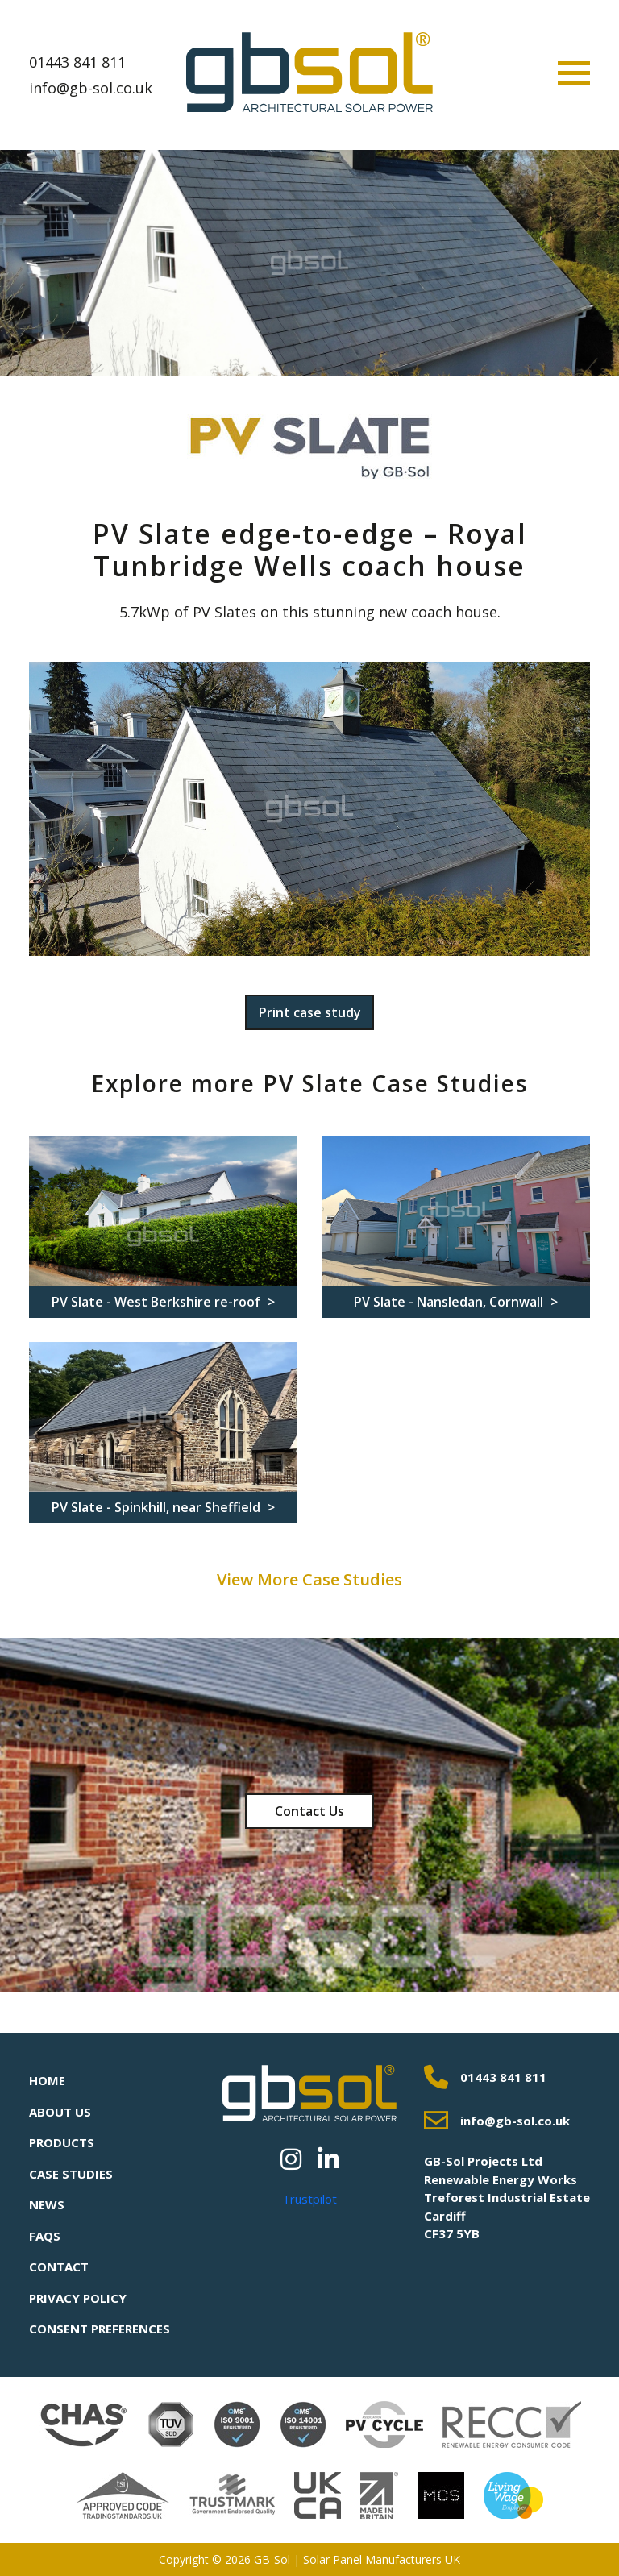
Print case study (310, 1012)
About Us (60, 2112)
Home (47, 2080)
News (46, 2204)
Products (61, 2142)
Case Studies (71, 2174)
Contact (59, 2266)
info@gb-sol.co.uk (90, 88)
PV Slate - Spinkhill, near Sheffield (158, 1507)
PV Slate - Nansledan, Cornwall (450, 1302)
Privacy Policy (78, 2298)
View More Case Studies (309, 1579)
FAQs (44, 2236)
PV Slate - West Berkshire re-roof (158, 1302)
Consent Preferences (99, 2328)
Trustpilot (309, 2199)
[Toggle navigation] (574, 72)
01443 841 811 (77, 62)
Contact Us (309, 1811)
